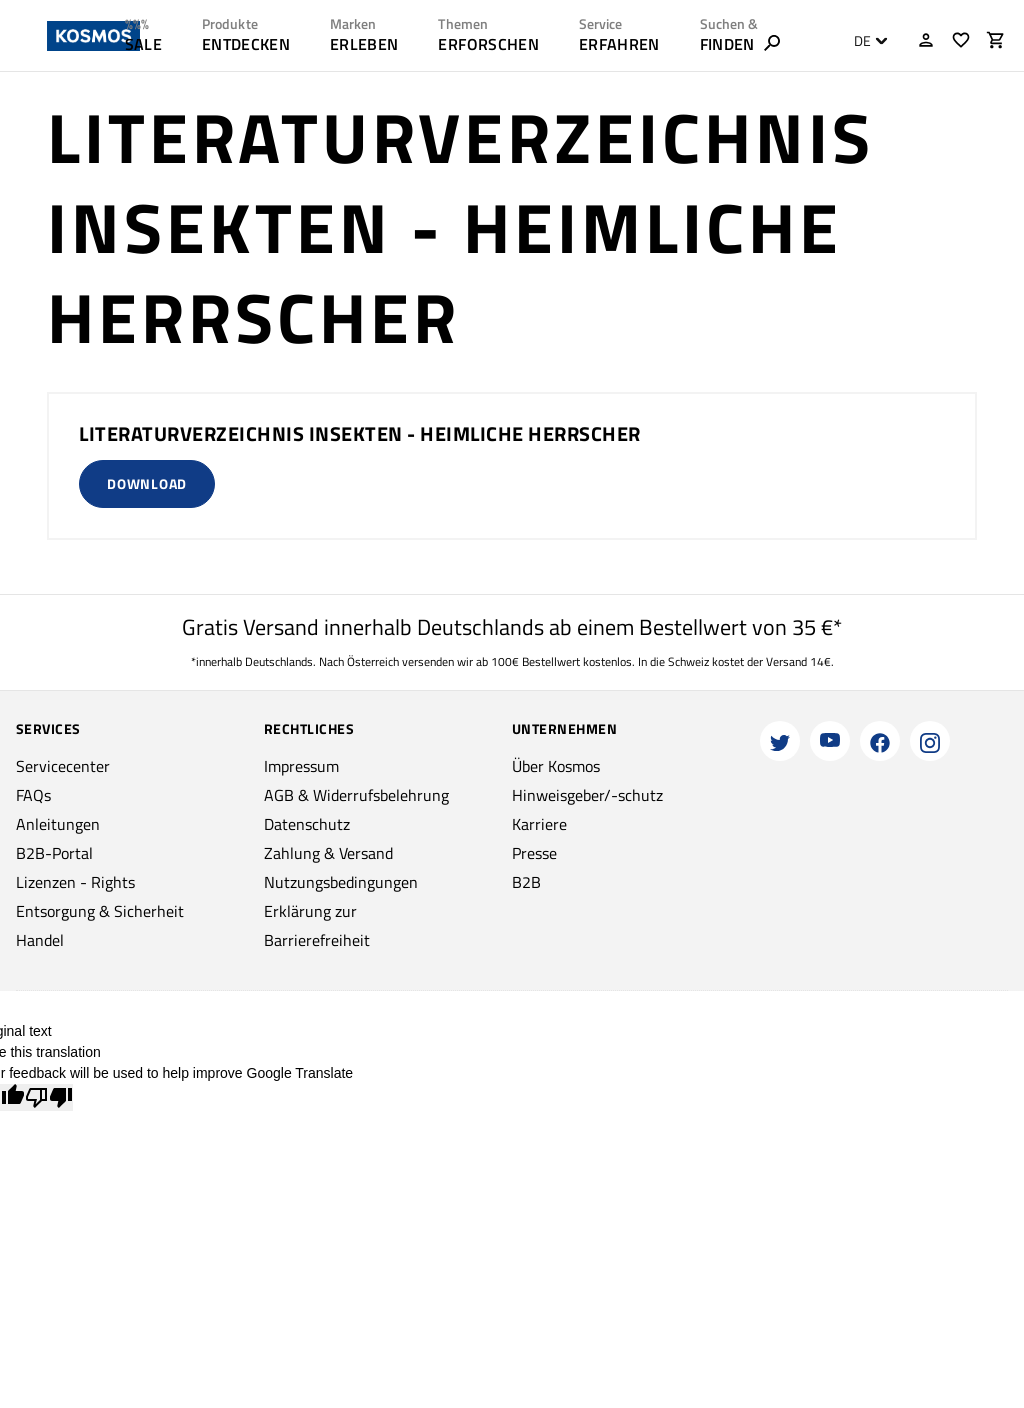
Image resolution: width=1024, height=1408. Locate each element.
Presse (534, 853)
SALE (143, 44)
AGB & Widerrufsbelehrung (356, 795)
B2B (526, 882)
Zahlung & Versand (328, 853)
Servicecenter (63, 766)
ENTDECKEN (246, 44)
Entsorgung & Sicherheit (100, 911)
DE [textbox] (862, 41)
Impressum (301, 766)
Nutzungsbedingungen (341, 882)
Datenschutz (307, 824)
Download (147, 483)
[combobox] (865, 41)
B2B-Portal (54, 853)
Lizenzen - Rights (75, 882)
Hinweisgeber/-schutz (587, 795)
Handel (40, 940)
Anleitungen (58, 824)
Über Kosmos (556, 766)
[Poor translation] (49, 1097)
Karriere (539, 824)
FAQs (33, 795)
